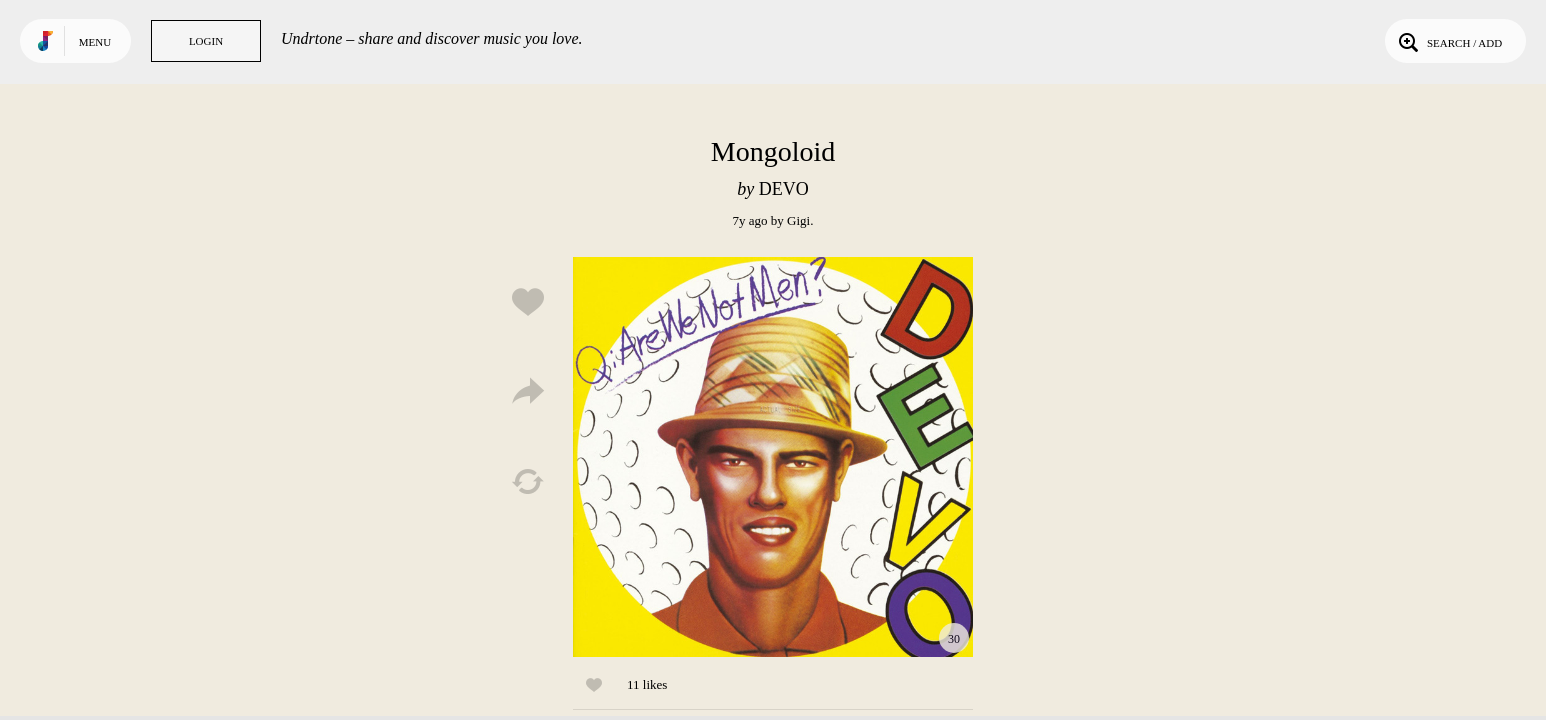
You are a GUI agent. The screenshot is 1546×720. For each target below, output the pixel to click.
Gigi (798, 220)
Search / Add (1448, 41)
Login (206, 41)
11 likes (647, 684)
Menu (95, 42)
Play (773, 457)
